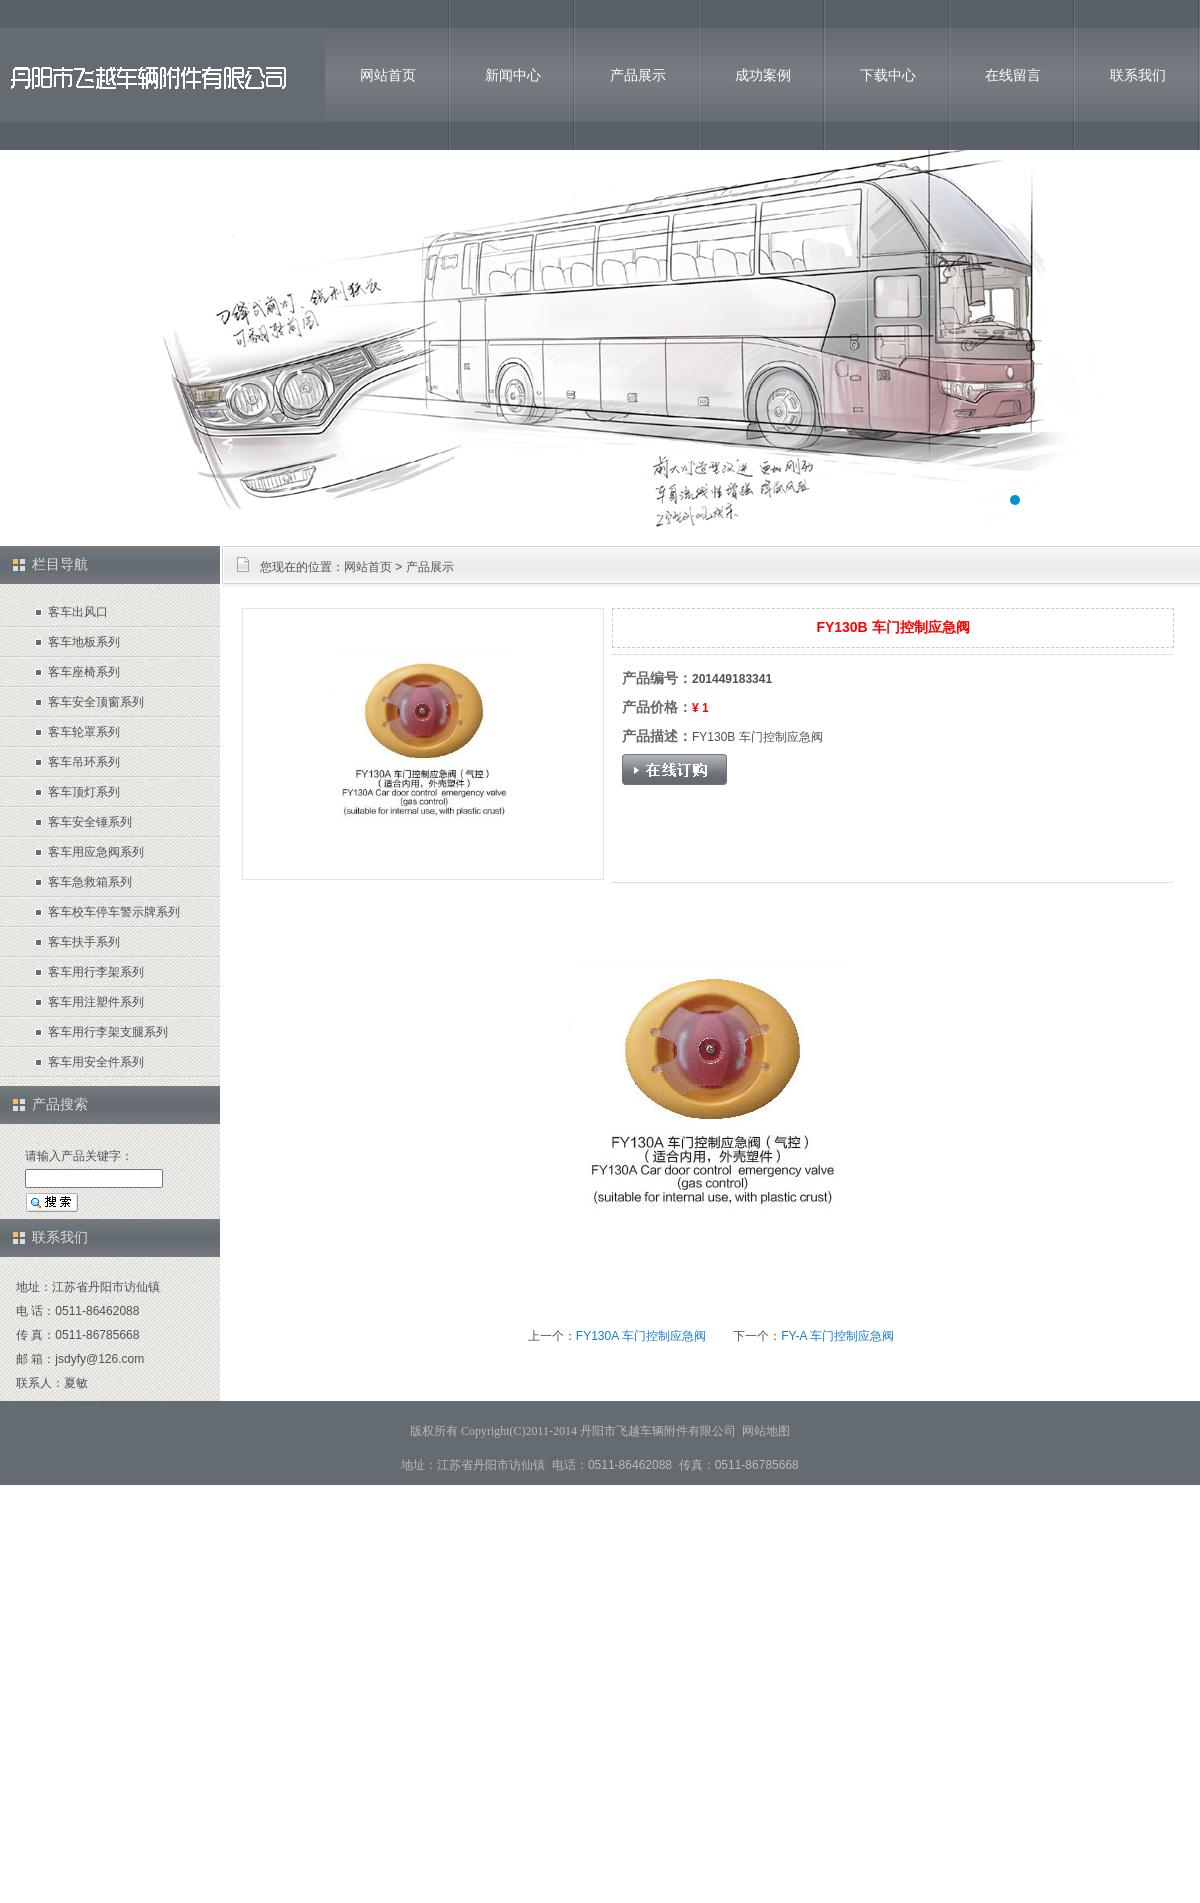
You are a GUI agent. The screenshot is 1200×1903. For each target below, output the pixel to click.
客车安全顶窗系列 (96, 702)
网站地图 (766, 1431)
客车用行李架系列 (96, 972)
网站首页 (388, 75)
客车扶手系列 (84, 942)
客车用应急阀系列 (96, 852)
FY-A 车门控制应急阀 (837, 1336)
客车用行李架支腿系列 (108, 1032)
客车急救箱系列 (90, 882)
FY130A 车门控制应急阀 (641, 1336)
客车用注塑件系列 (96, 1002)
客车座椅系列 (84, 672)
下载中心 (888, 75)
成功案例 (763, 75)
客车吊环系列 (84, 762)
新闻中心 (513, 75)
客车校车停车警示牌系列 (114, 912)
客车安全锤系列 (90, 822)
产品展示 (638, 75)
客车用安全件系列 (96, 1062)
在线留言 (1013, 75)
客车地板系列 (84, 642)
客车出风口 (78, 612)
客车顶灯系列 (84, 792)
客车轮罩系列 (84, 732)
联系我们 (1138, 75)
